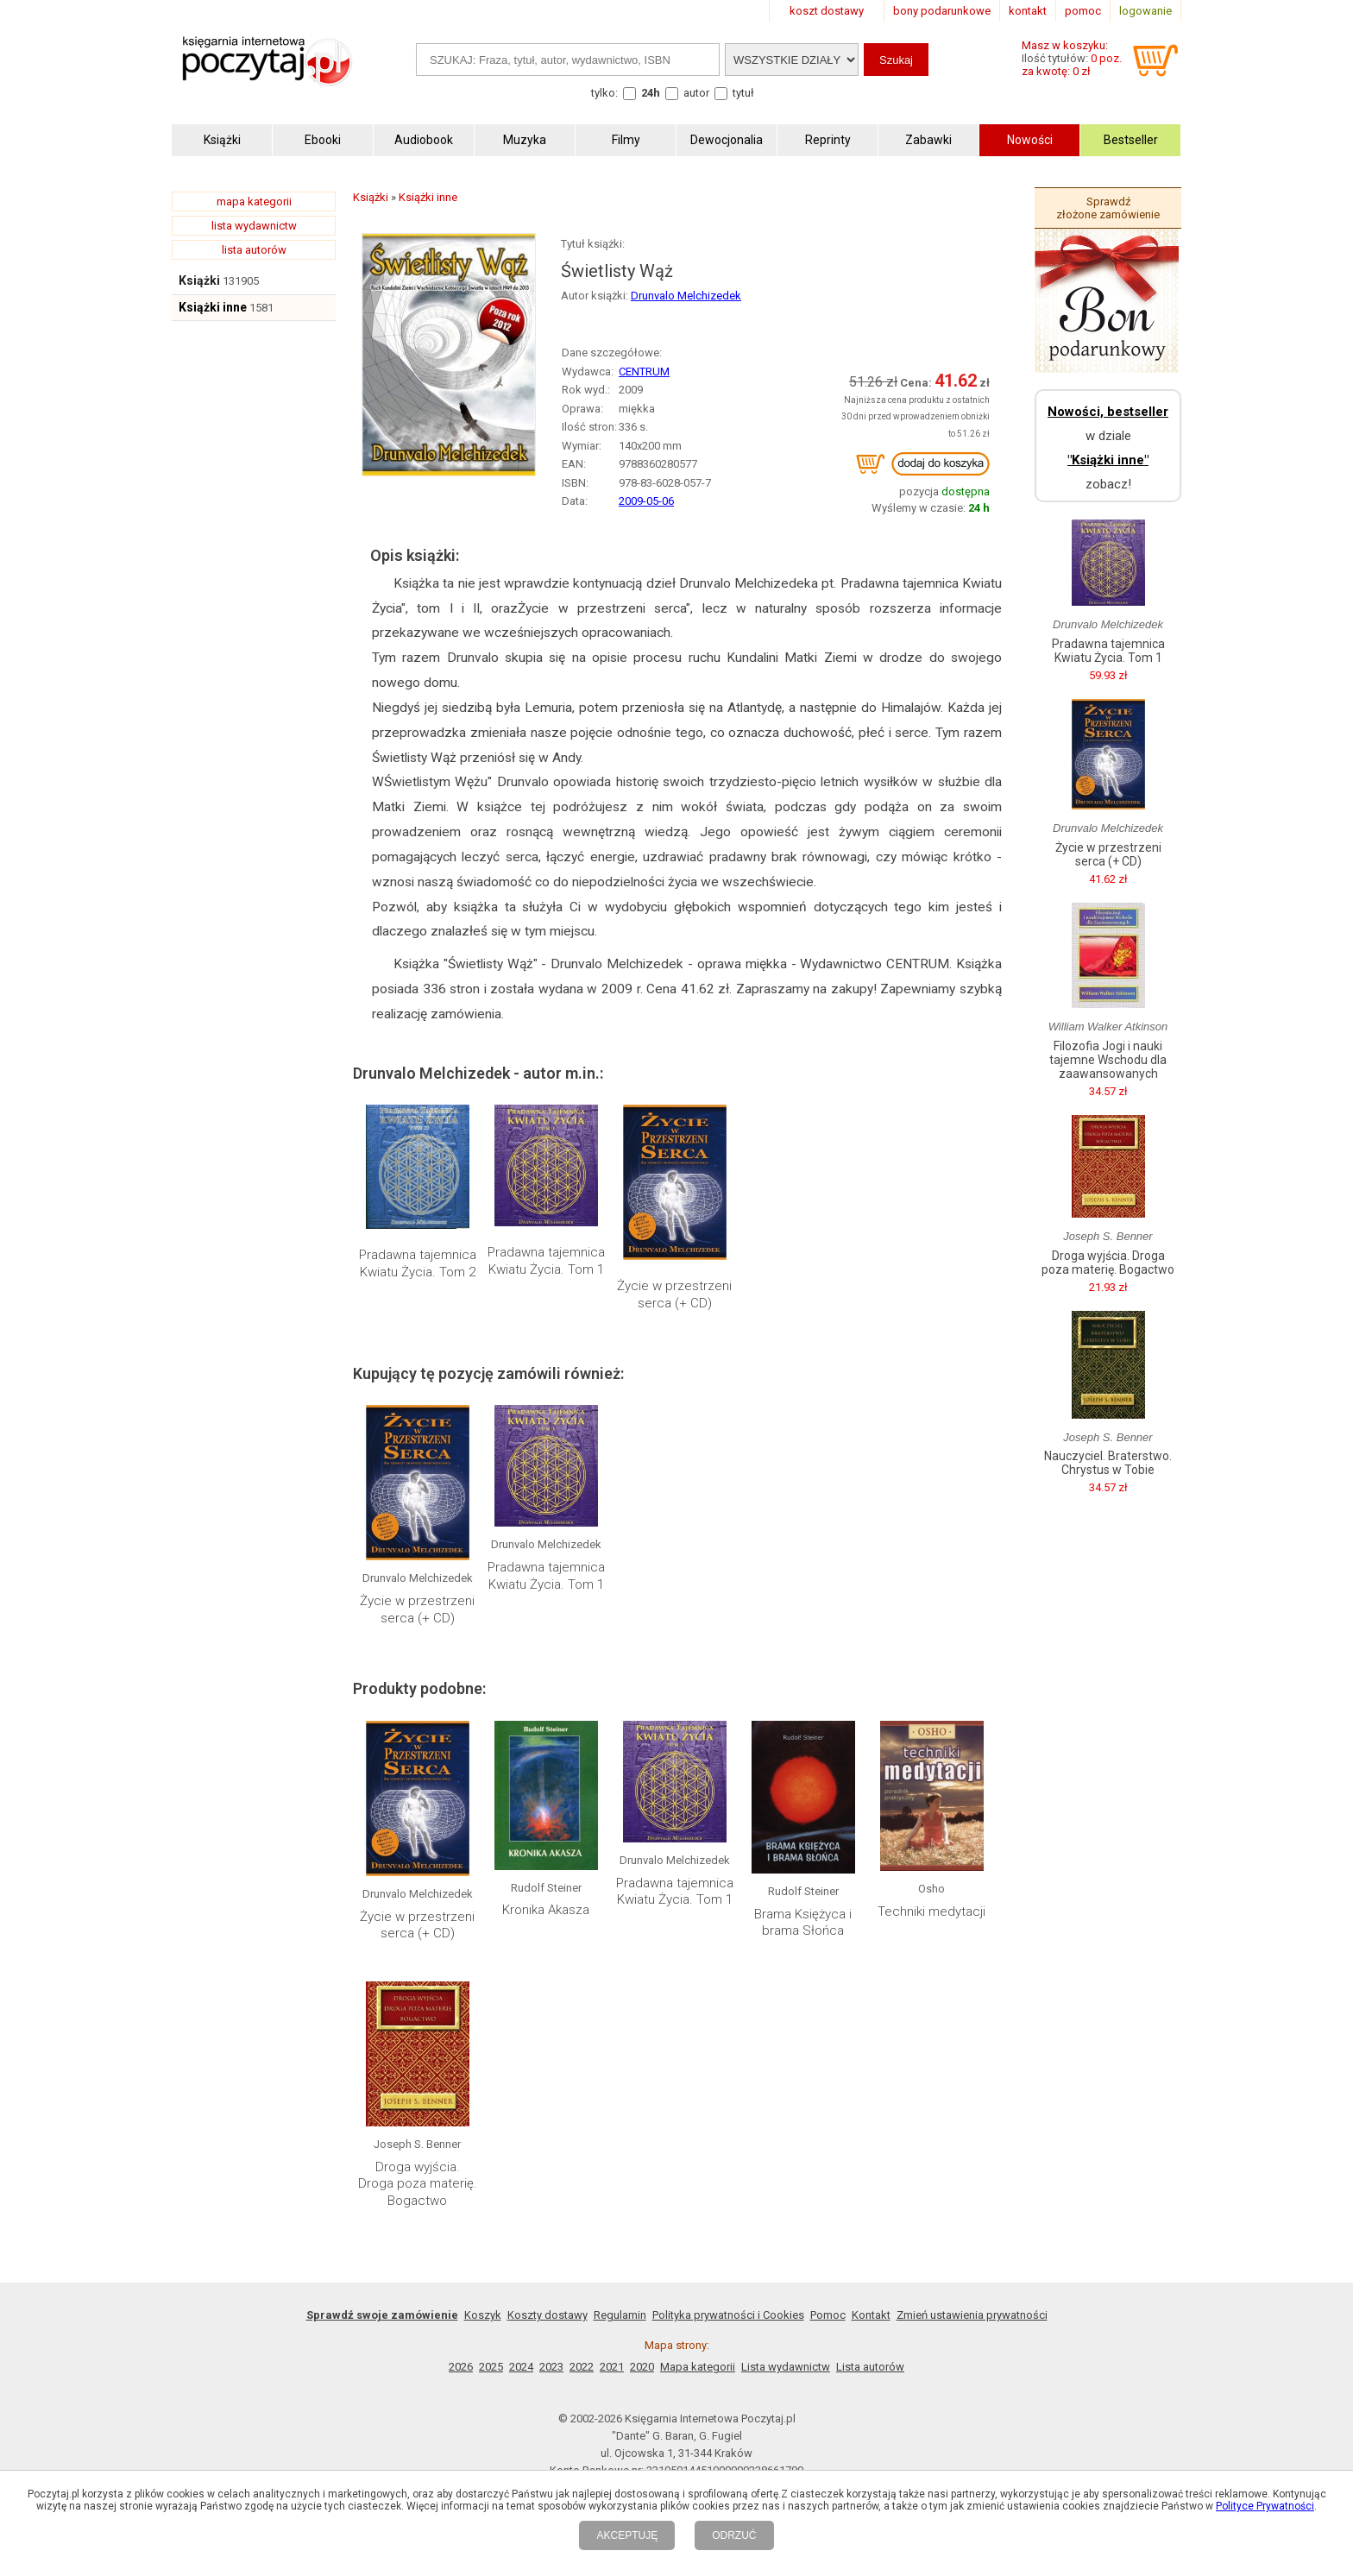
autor (696, 92)
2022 (582, 2366)
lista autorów (254, 249)
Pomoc (828, 2314)
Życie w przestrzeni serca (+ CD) (674, 1294)
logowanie (1145, 10)
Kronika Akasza (545, 1910)
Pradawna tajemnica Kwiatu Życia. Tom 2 (417, 1263)
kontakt (1028, 10)
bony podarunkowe (942, 10)
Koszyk (482, 2314)
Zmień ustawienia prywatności (972, 2314)
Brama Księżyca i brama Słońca (803, 1922)
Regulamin (620, 2314)
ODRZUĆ (734, 2535)
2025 (491, 2366)
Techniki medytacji (931, 1911)
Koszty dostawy (547, 2314)
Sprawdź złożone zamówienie (1108, 208)
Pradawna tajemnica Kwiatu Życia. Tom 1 (546, 1260)
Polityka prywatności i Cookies (728, 2314)
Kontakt (871, 2314)
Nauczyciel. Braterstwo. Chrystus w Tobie (1108, 1463)
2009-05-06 (646, 500)
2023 (551, 2366)
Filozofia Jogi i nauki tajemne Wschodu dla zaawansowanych (1108, 1059)
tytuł (743, 92)
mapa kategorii (254, 201)
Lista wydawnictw (785, 2366)
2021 (612, 2366)
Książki (199, 280)
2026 (461, 2366)
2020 (642, 2366)
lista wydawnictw (254, 225)
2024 (521, 2366)
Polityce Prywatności (1265, 2506)
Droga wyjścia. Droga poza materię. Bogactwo (417, 2183)
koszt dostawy (827, 10)
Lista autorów (870, 2366)
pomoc (1083, 10)
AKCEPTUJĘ (627, 2535)
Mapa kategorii (697, 2366)
